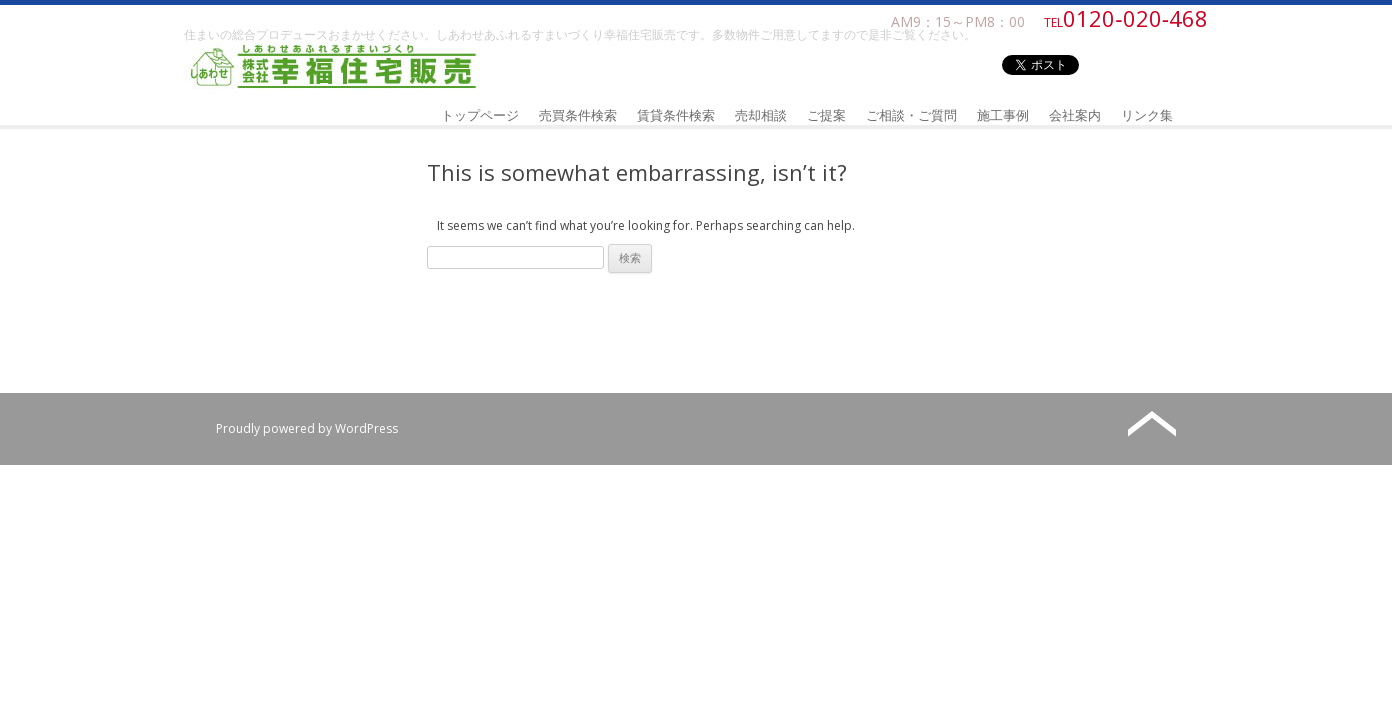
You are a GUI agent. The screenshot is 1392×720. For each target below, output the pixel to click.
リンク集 (1147, 115)
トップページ (480, 115)
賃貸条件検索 (676, 115)
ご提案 (826, 115)
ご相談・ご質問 (911, 115)
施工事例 (1003, 115)
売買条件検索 (578, 115)
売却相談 (761, 115)
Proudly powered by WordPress (307, 428)
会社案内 (1075, 115)
